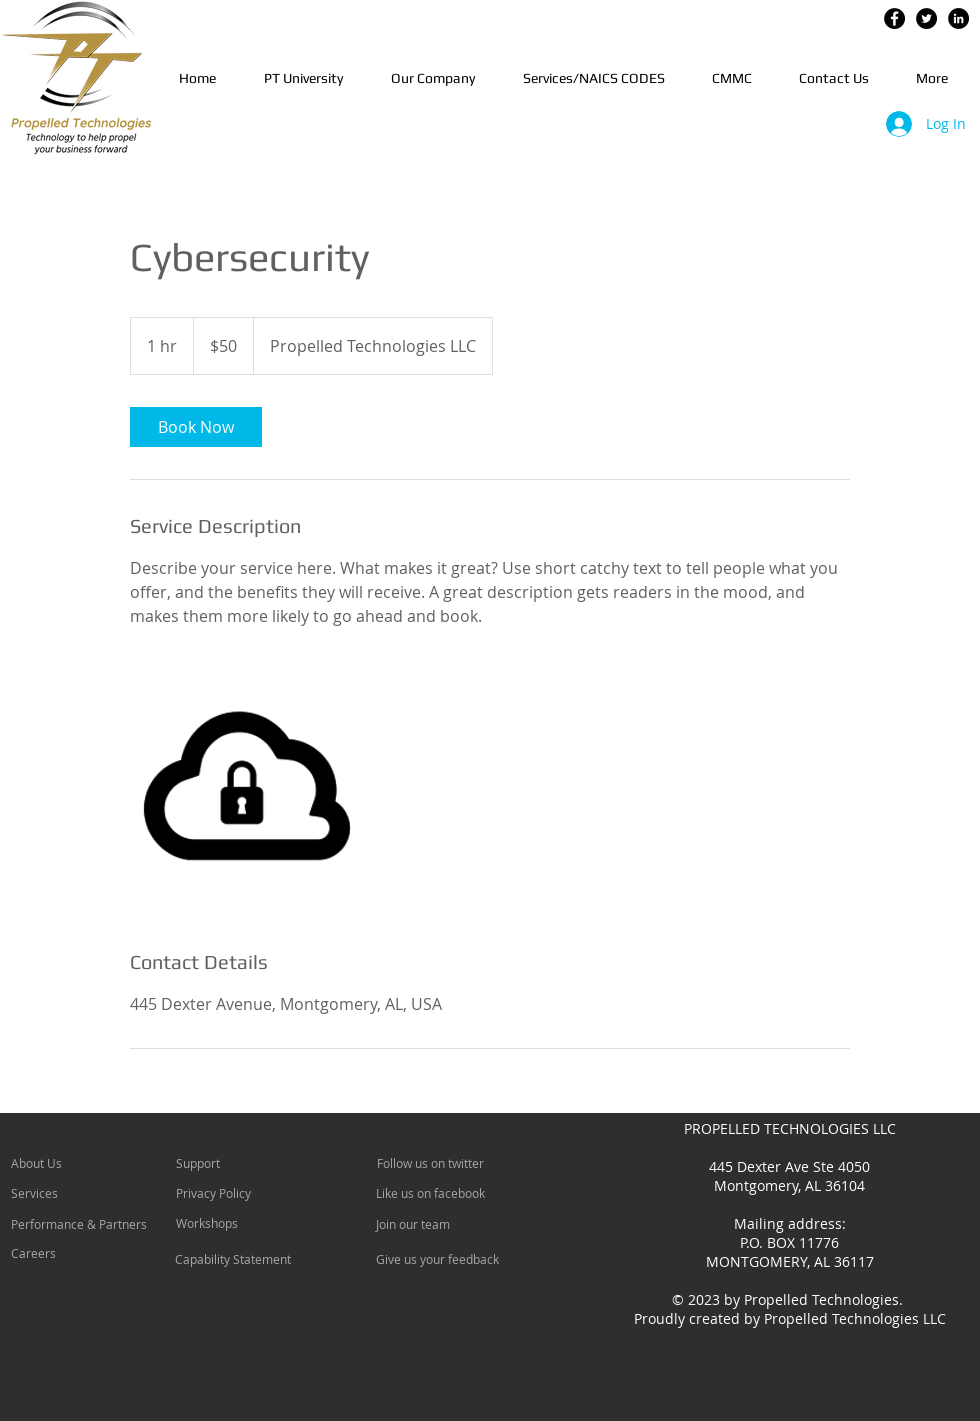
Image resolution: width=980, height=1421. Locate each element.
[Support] (223, 1163)
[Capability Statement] (233, 1259)
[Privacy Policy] (233, 1193)
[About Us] (87, 1163)
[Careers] (64, 1253)
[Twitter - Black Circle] (926, 18)
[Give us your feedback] (448, 1259)
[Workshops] (230, 1223)
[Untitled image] (246, 788)
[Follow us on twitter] (438, 1163)
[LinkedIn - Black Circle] (958, 18)
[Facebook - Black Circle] (894, 18)
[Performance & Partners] (87, 1224)
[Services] (68, 1193)
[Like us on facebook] (438, 1193)
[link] (196, 427)
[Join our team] (430, 1224)
